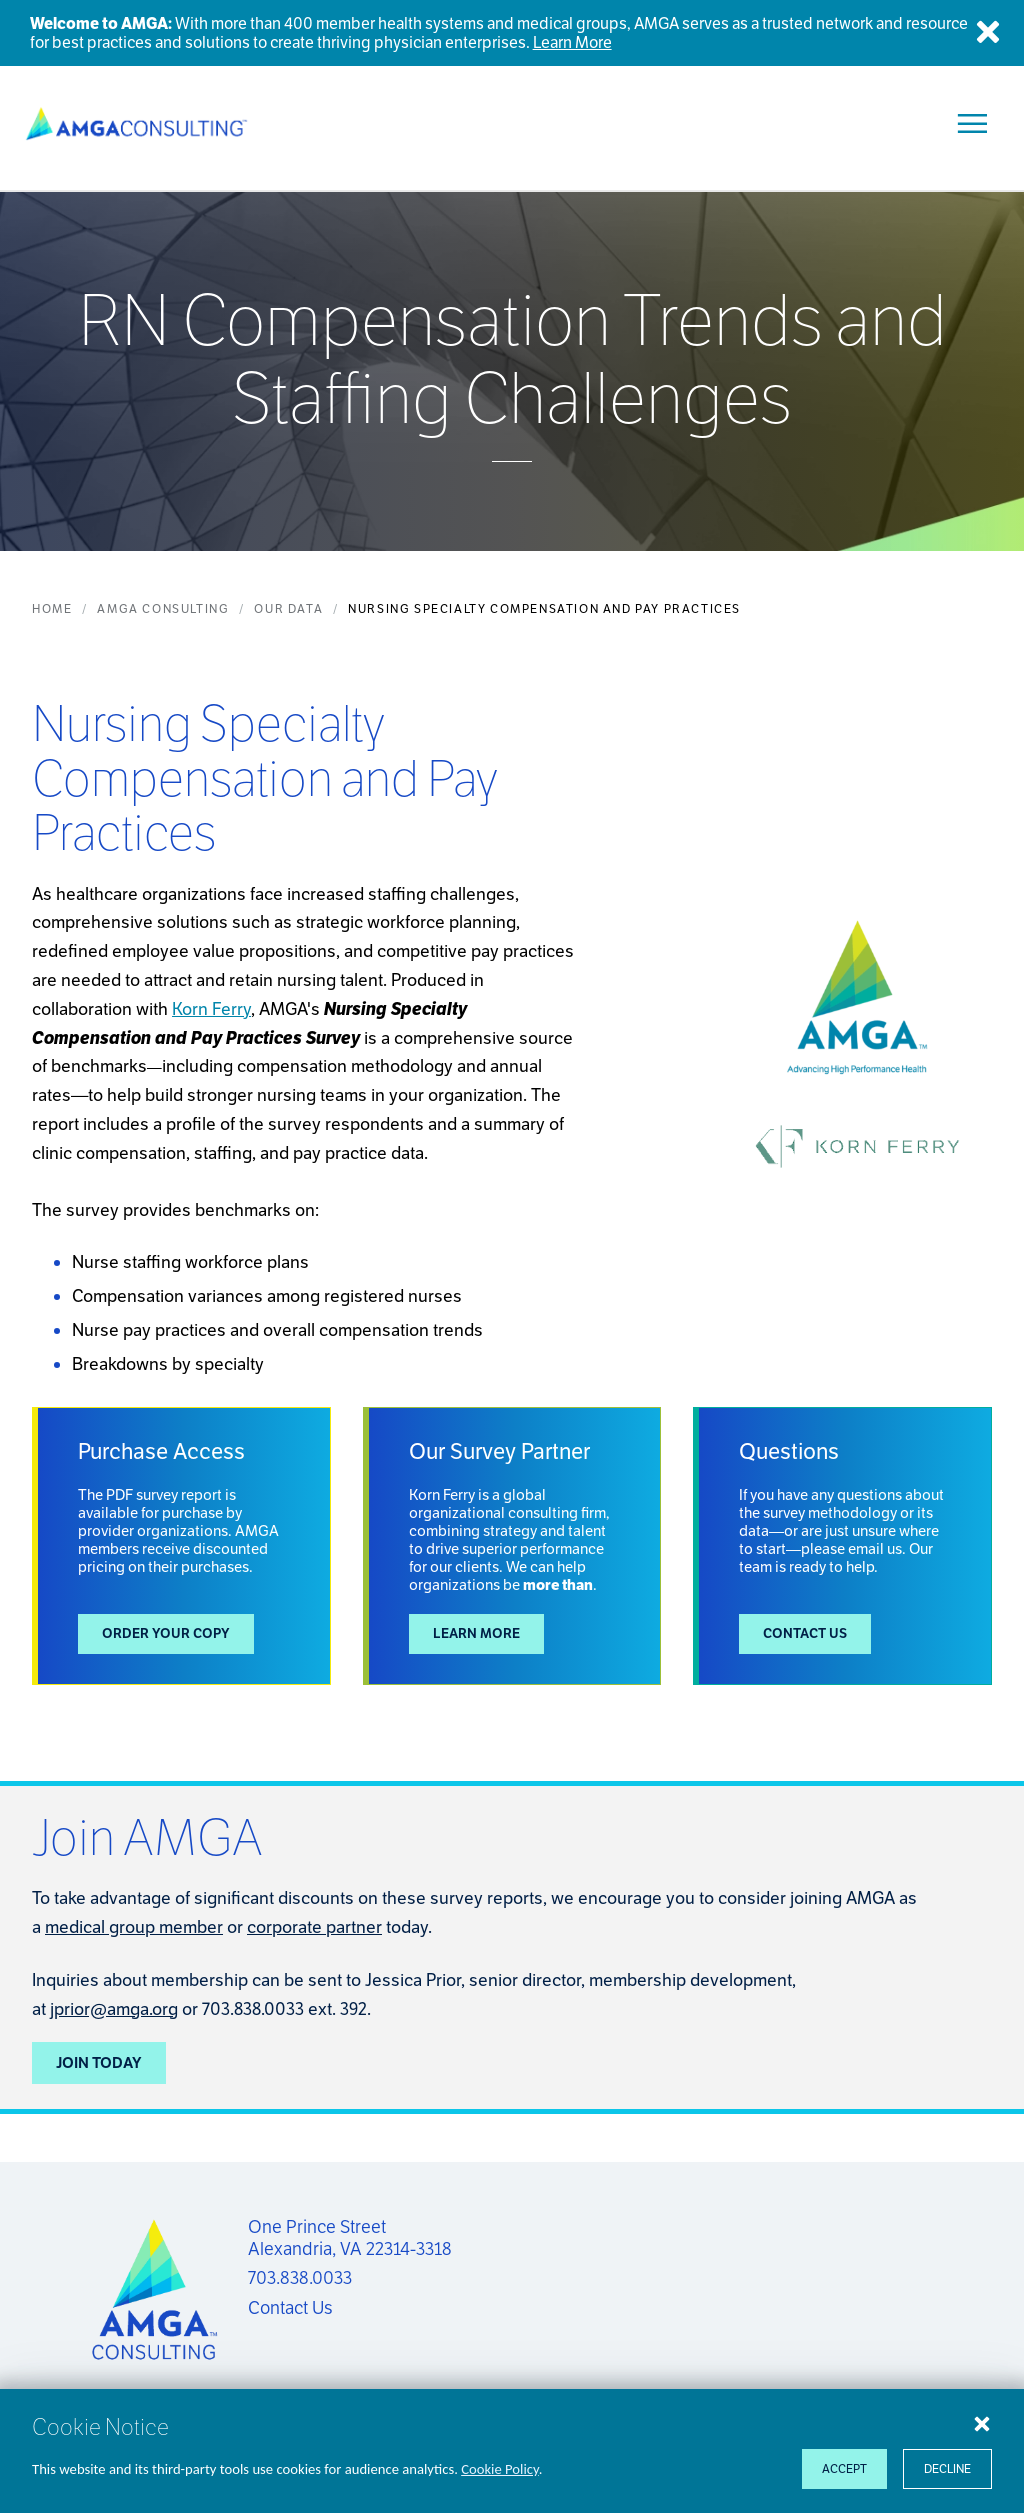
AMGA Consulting (163, 608)
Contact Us (805, 1633)
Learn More (476, 1633)
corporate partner (314, 1927)
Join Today (99, 2062)
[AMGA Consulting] (136, 124)
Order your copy (166, 1633)
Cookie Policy (500, 2469)
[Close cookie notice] (982, 2423)
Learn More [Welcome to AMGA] (572, 42)
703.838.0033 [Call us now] (300, 2278)
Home (52, 608)
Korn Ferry (211, 1009)
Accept (844, 2468)
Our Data (288, 608)
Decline (947, 2468)
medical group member (134, 1927)
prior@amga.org (116, 2009)
